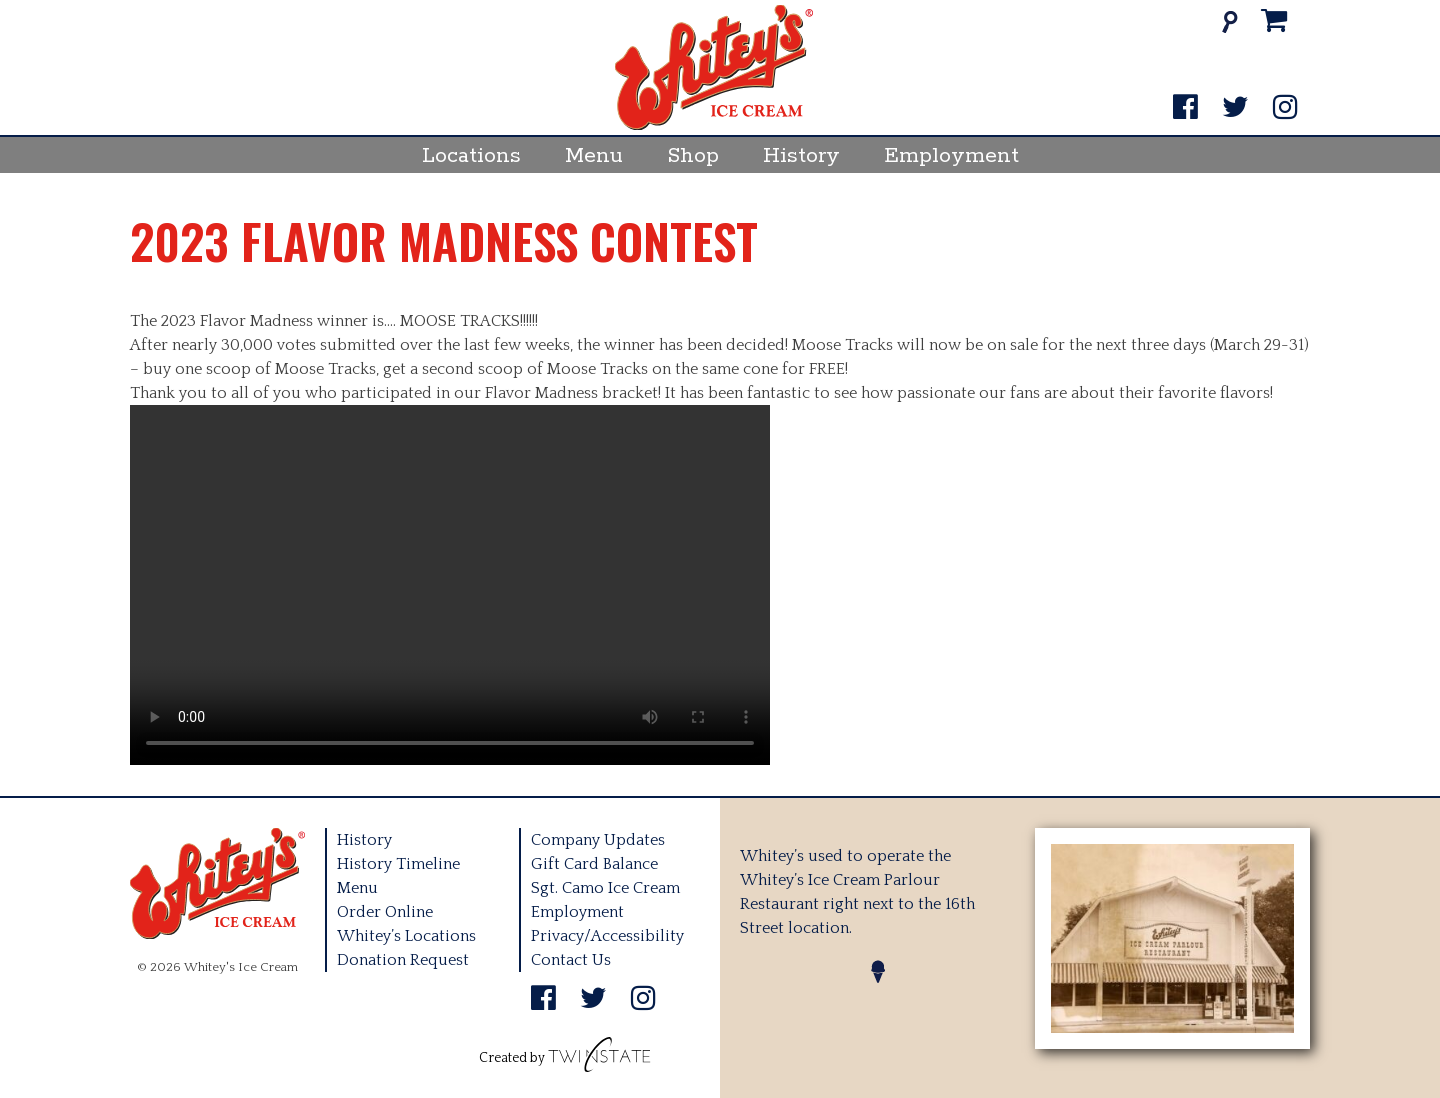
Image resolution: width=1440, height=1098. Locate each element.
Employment (951, 156)
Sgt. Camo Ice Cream (605, 888)
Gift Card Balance (594, 864)
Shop (693, 156)
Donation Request (403, 960)
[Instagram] (1285, 108)
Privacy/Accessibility (607, 936)
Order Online (385, 912)
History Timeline (398, 864)
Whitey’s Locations (406, 936)
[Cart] (1274, 21)
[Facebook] (1185, 108)
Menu (594, 156)
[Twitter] (1235, 108)
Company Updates (598, 840)
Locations (471, 156)
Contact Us (571, 960)
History (801, 156)
